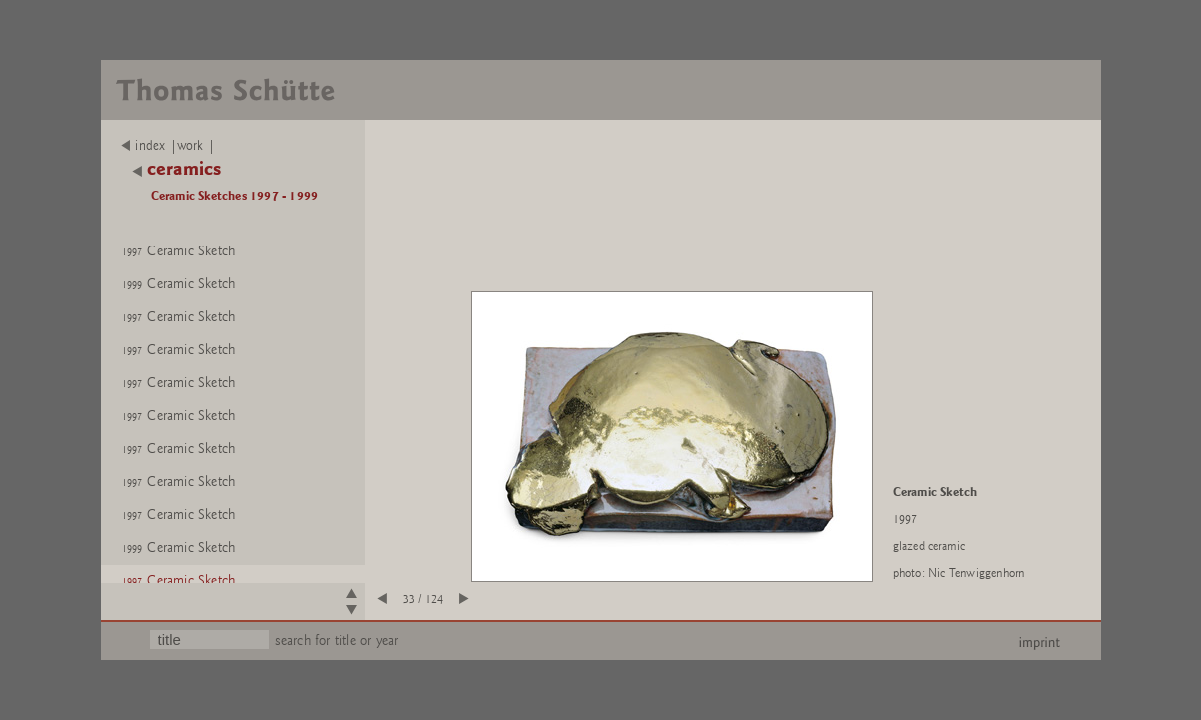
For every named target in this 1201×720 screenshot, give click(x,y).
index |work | (168, 146)
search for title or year (337, 640)
